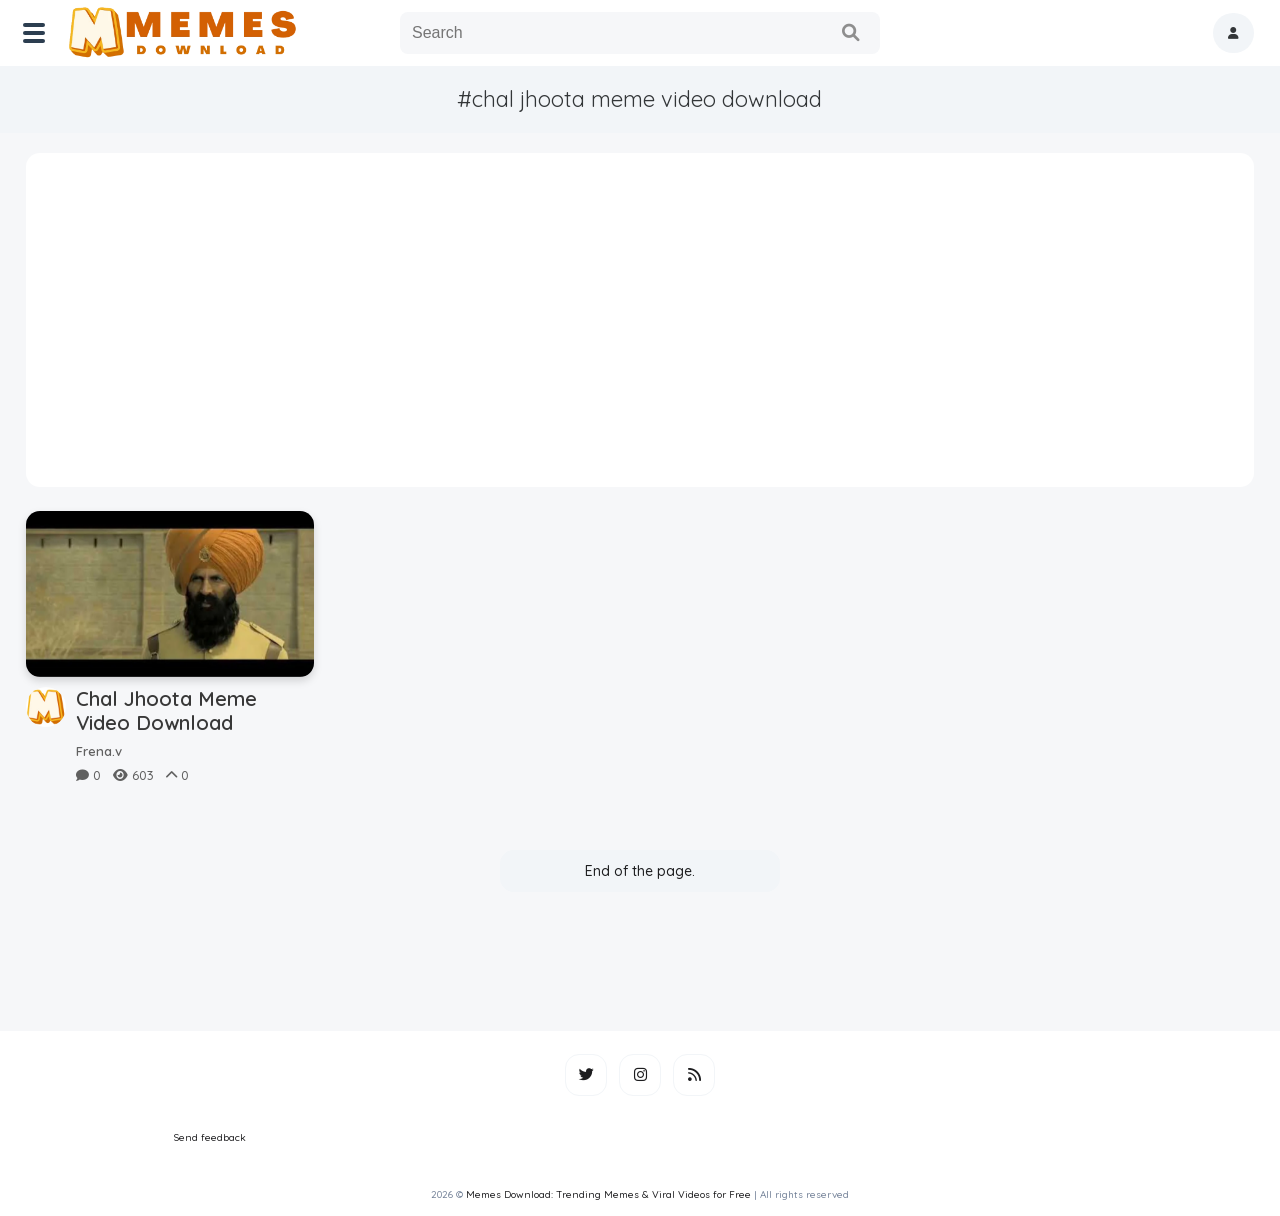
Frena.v (99, 751)
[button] (1233, 33)
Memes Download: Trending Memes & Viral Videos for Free (608, 1194)
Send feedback (210, 1137)
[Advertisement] (640, 327)
